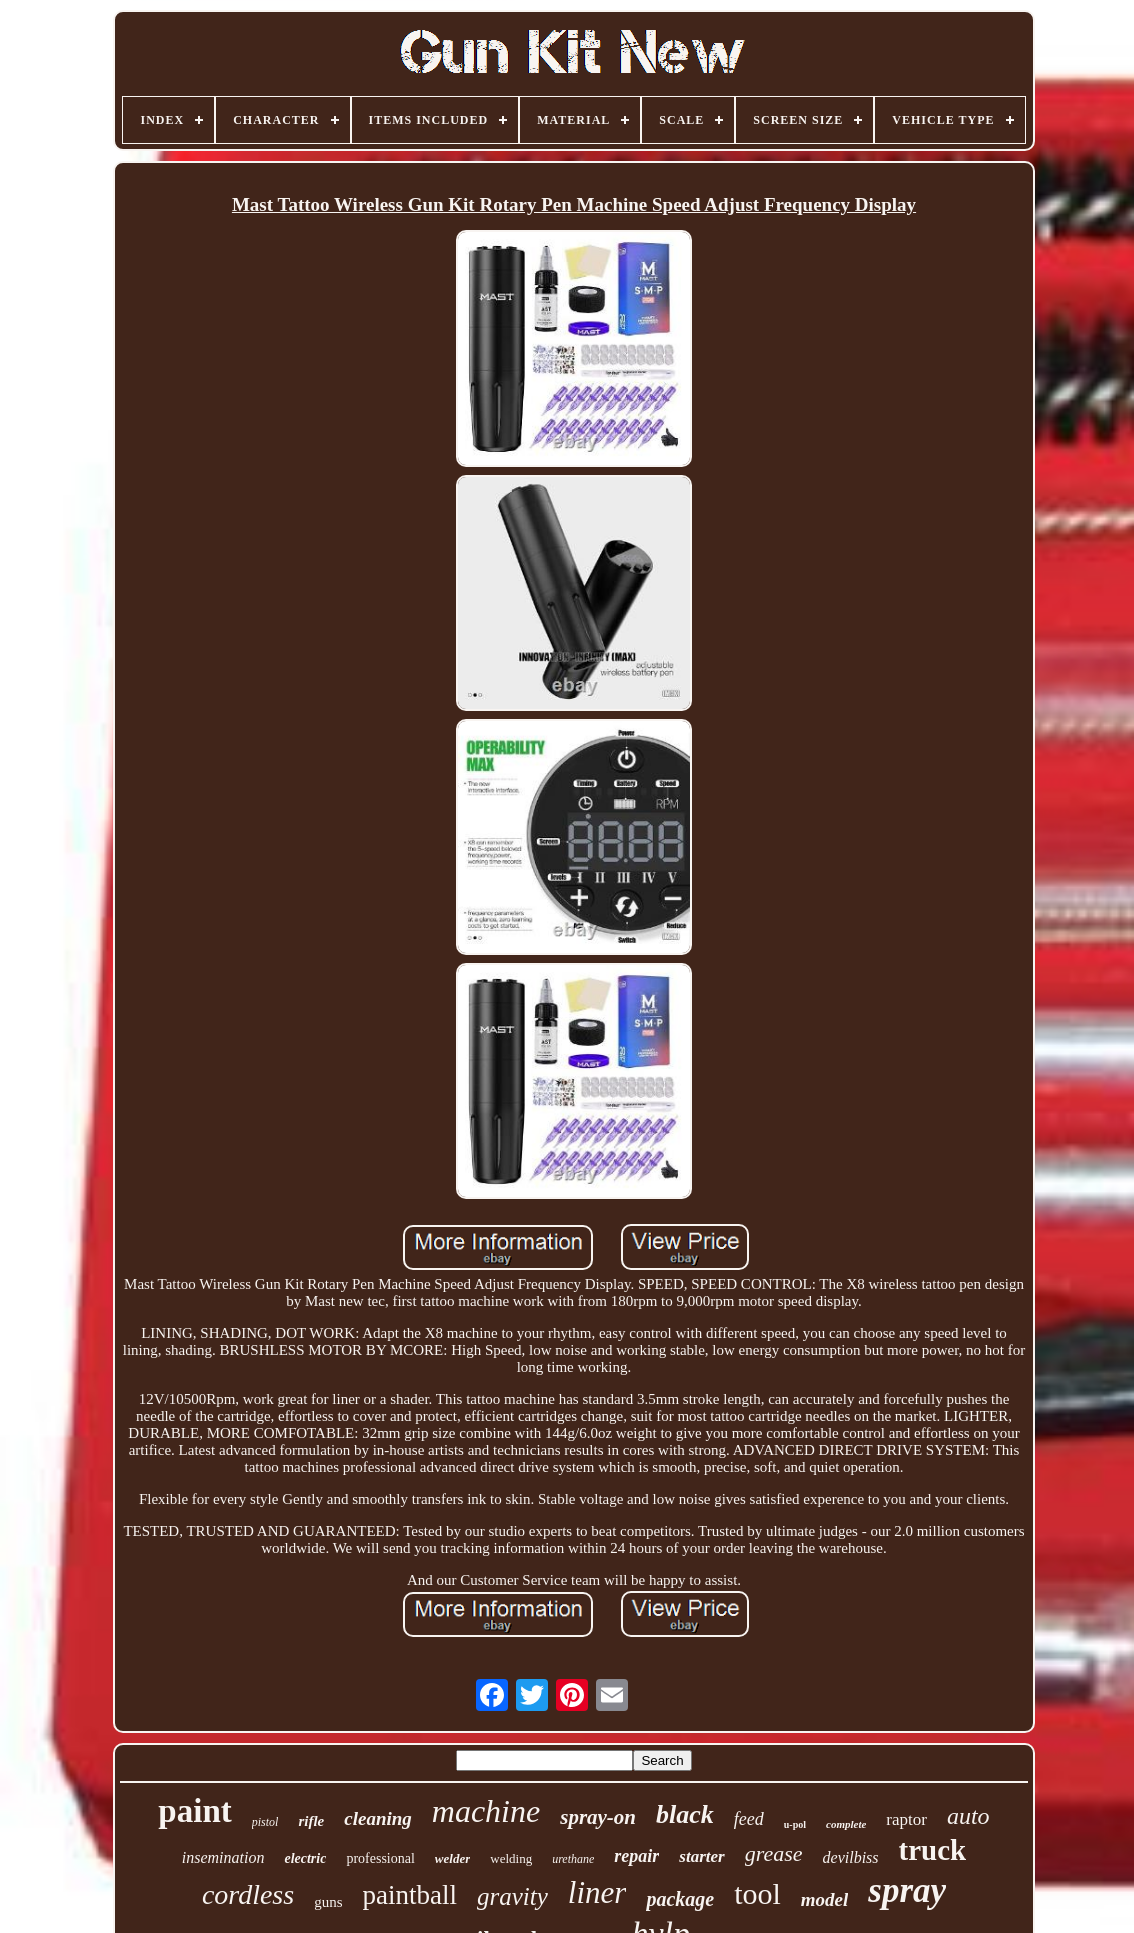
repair (636, 1856)
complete (846, 1824)
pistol (265, 1822)
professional (380, 1858)
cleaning (378, 1818)
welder (452, 1858)
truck (933, 1850)
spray (907, 1890)
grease (774, 1853)
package (680, 1899)
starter (701, 1856)
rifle (311, 1821)
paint (194, 1811)
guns (328, 1902)
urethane (573, 1859)
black (685, 1814)
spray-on (598, 1817)
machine (486, 1811)
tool (757, 1893)
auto (968, 1816)
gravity (512, 1896)
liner (597, 1892)
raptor (906, 1819)
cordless (248, 1894)
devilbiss (851, 1857)
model (825, 1899)
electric (305, 1858)
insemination (223, 1857)
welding (511, 1858)
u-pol (795, 1824)
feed (749, 1819)
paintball (410, 1895)
